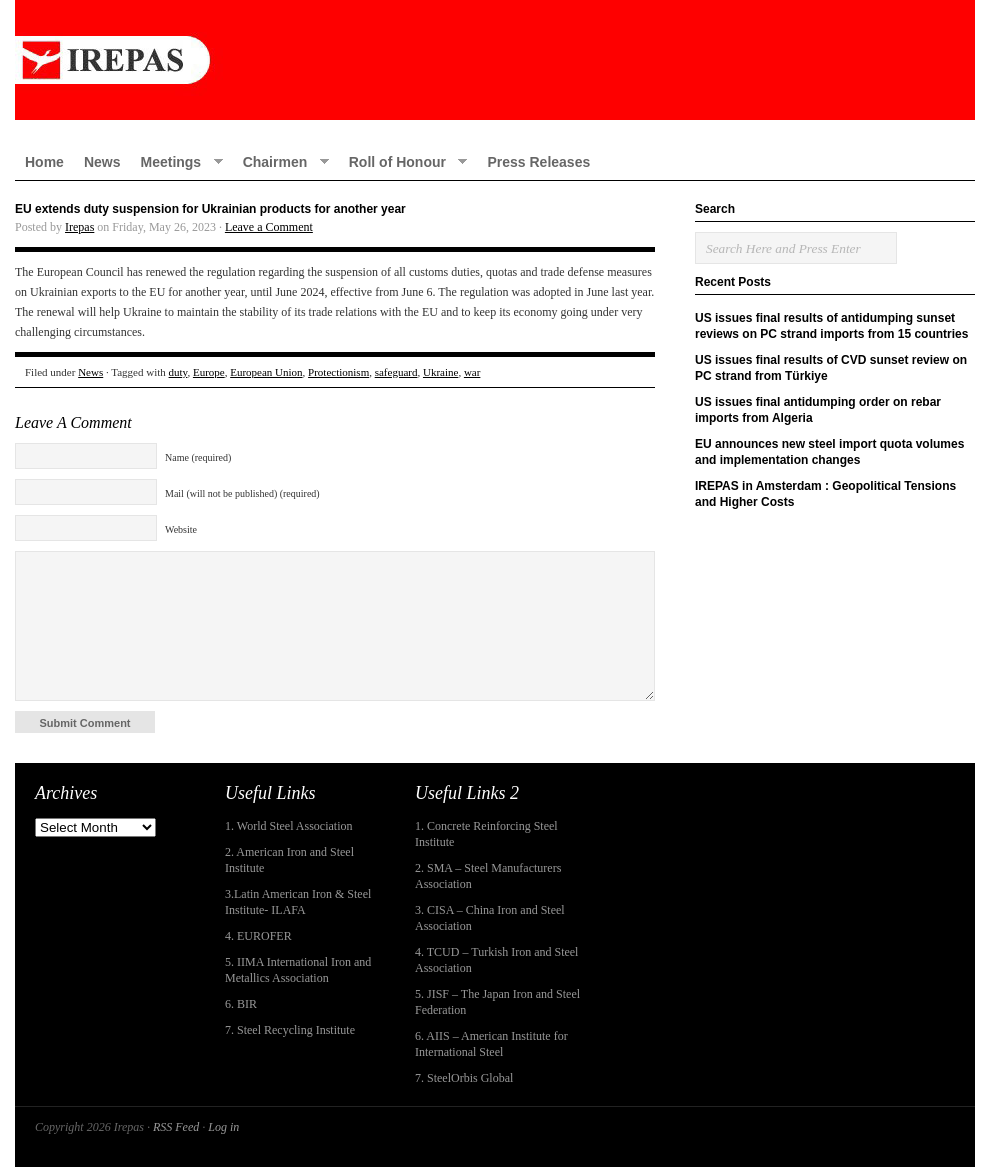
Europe (209, 372)
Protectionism (338, 372)
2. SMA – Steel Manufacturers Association (488, 876)
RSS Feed (176, 1127)
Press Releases (538, 162)
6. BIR (241, 1004)
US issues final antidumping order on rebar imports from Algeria (818, 410)
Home (44, 162)
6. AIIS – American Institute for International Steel (491, 1044)
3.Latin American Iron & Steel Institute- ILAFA (298, 902)
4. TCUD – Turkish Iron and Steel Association (496, 960)
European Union (266, 372)
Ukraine (440, 372)
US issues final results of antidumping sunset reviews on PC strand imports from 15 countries (831, 326)
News (102, 162)
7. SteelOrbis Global (464, 1078)
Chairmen (281, 161)
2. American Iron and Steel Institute (289, 860)
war (472, 372)
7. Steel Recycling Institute (290, 1030)
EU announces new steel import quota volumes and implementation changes (829, 452)
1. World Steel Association (288, 826)
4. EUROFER (258, 936)
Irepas (79, 227)
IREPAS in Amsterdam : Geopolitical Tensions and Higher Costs (825, 494)
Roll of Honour (403, 161)
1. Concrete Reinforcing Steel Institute (486, 834)
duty (178, 372)
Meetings (176, 161)
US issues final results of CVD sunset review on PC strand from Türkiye (831, 368)
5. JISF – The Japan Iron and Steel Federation (497, 1002)
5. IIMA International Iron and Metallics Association (298, 970)
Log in (223, 1127)
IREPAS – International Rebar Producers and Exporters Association (495, 60)
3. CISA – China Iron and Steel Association (490, 918)
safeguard (396, 372)
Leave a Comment (269, 227)
